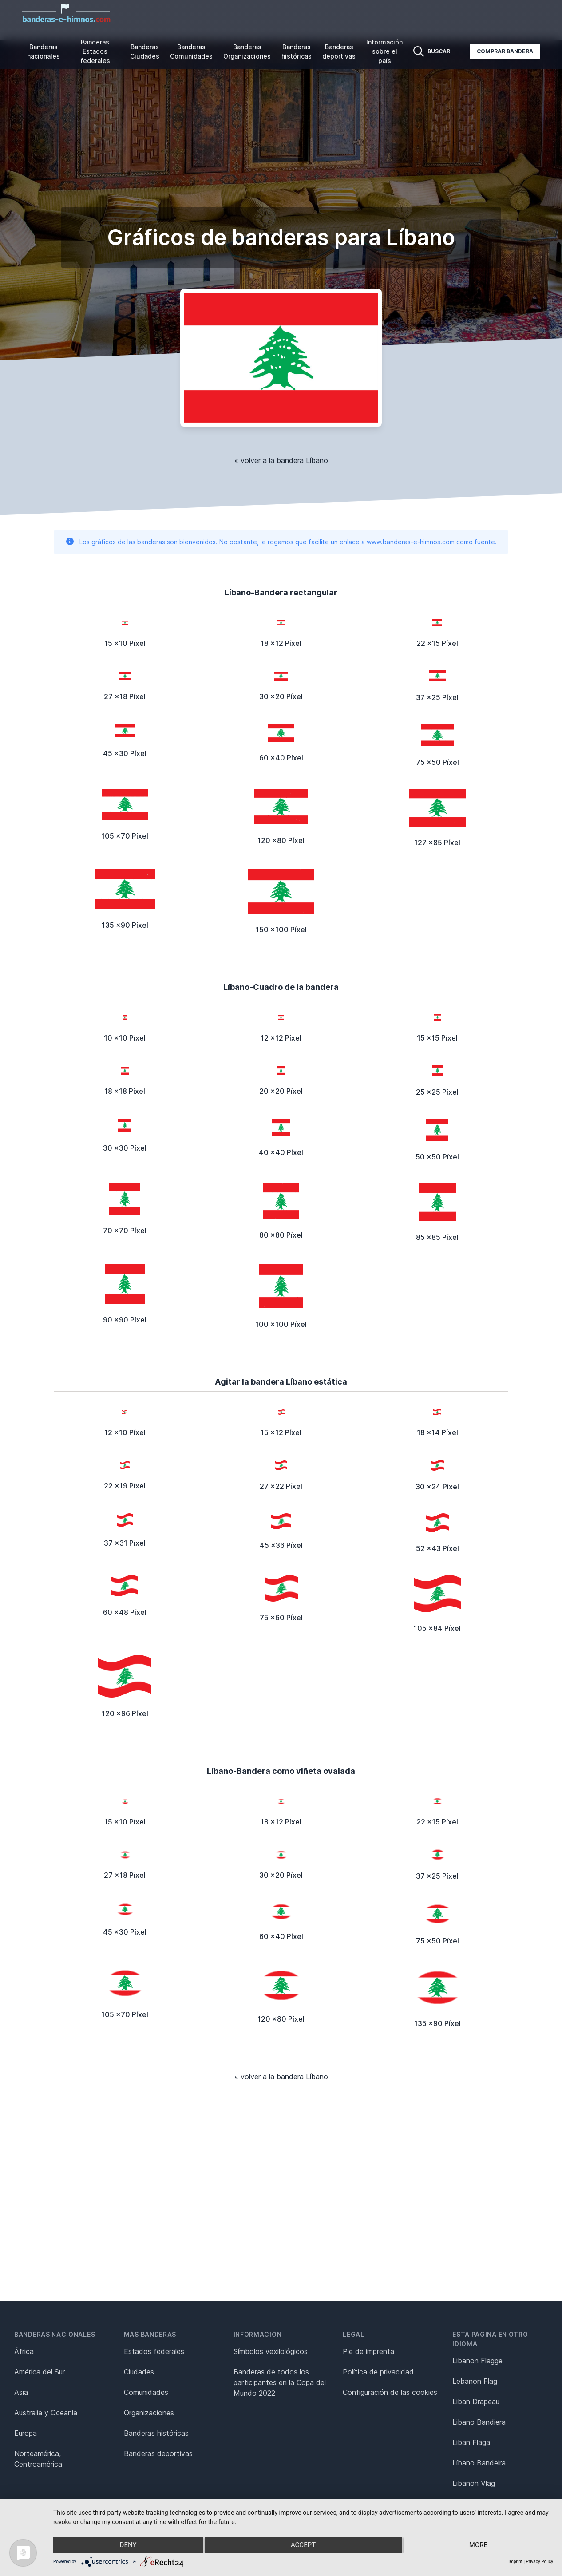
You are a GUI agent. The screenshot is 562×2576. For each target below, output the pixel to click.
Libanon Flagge (477, 2360)
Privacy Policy (539, 2561)
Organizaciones (149, 2412)
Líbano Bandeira (479, 2462)
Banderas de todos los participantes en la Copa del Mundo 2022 (280, 2382)
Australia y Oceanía (45, 2412)
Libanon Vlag (473, 2483)
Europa (25, 2433)
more (479, 2545)
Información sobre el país (384, 51)
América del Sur (39, 2371)
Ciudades (139, 2371)
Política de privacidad (378, 2371)
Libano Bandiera (479, 2422)
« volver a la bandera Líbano (281, 460)
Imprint (515, 2561)
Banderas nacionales (43, 51)
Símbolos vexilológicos (271, 2351)
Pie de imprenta (368, 2351)
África (24, 2351)
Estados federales (154, 2351)
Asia (21, 2392)
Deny (127, 2545)
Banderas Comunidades (191, 51)
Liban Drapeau (475, 2401)
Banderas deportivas (339, 51)
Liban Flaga (471, 2442)
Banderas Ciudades (144, 51)
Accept (303, 2545)
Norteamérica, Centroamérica (38, 2459)
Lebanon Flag (474, 2381)
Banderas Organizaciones (247, 51)
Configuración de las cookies (390, 2392)
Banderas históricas (296, 51)
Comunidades (146, 2392)
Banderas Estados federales (95, 51)
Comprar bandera (505, 51)
